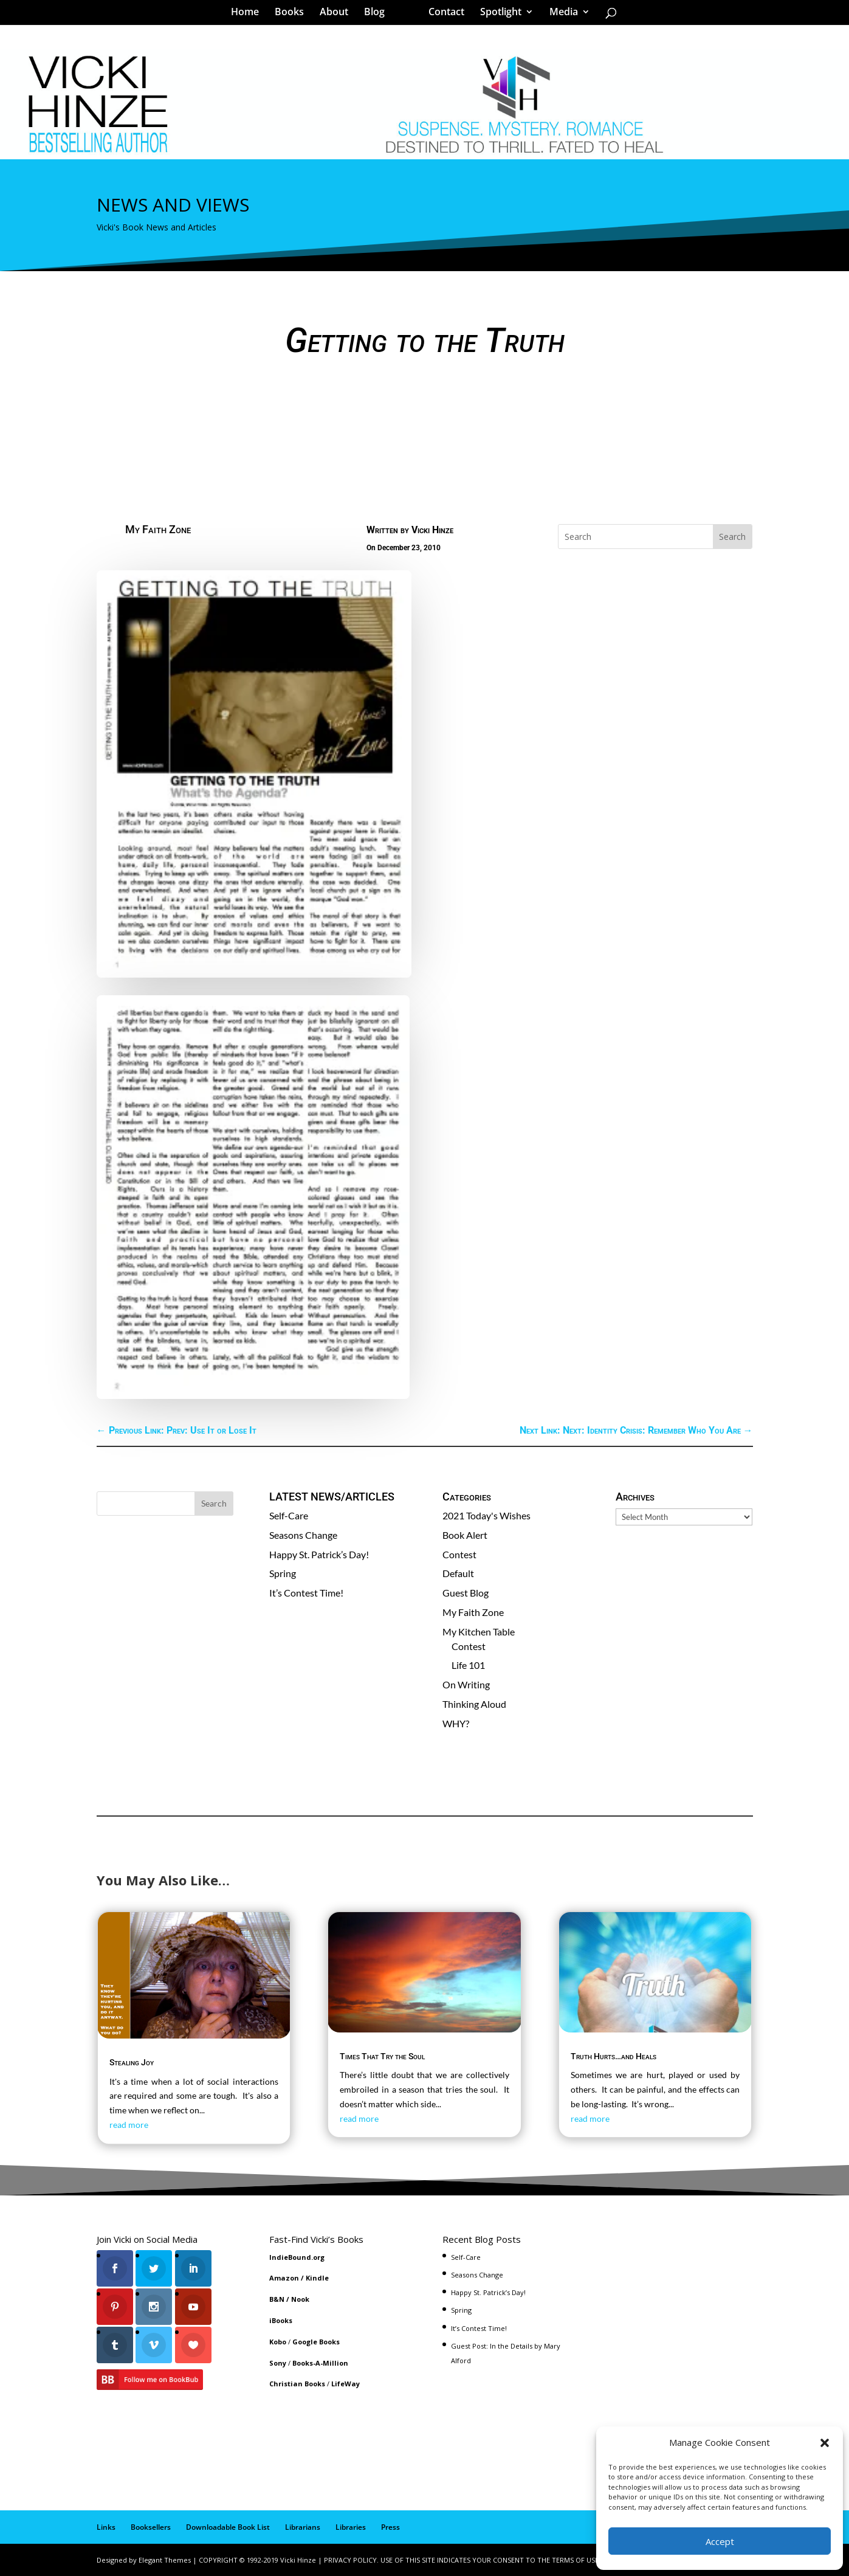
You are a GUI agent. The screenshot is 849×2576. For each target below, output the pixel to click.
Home (249, 14)
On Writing (466, 1684)
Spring (282, 1573)
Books (293, 14)
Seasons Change (303, 1535)
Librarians (302, 2527)
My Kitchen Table (478, 1631)
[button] (825, 2443)
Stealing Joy (131, 2062)
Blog (378, 14)
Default (458, 1573)
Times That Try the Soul (382, 2056)
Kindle (317, 2277)
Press (390, 2527)
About (338, 14)
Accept (720, 2541)
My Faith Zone (158, 529)
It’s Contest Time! (306, 1592)
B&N (276, 2299)
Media (559, 14)
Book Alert (464, 1535)
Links (106, 2527)
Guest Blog (465, 1592)
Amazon (284, 2277)
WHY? (455, 1723)
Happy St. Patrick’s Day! (319, 1554)
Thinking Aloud (474, 1704)
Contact (442, 14)
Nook (300, 2299)
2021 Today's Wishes (486, 1515)
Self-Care (288, 1515)
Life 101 (468, 1665)
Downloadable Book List (228, 2527)
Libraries (350, 2527)
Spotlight (496, 14)
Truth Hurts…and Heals (613, 2056)
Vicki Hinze (432, 530)
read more (128, 2124)
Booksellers (151, 2527)
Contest (459, 1554)
